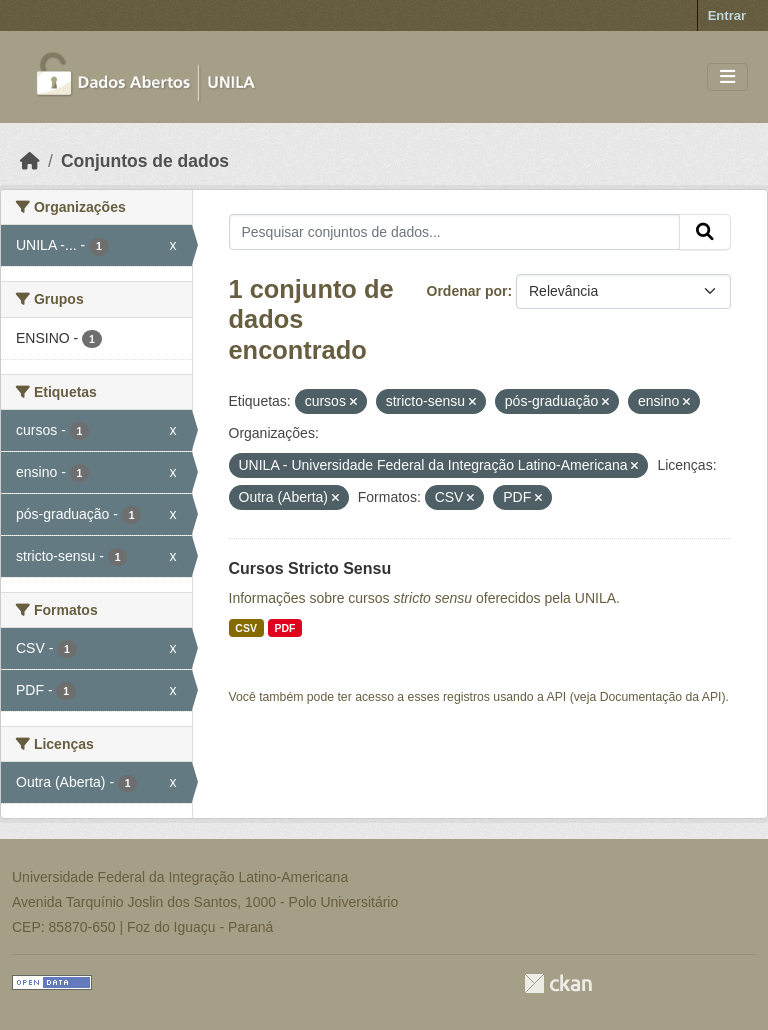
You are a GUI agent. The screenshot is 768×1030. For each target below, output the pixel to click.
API (557, 697)
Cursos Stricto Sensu (310, 568)
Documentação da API (661, 697)
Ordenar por (467, 291)
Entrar (727, 15)
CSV (246, 628)
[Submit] (705, 232)
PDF (284, 628)
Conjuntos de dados (145, 161)
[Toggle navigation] (727, 77)
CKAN (558, 983)
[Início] (30, 161)
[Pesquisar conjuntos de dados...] (455, 232)
